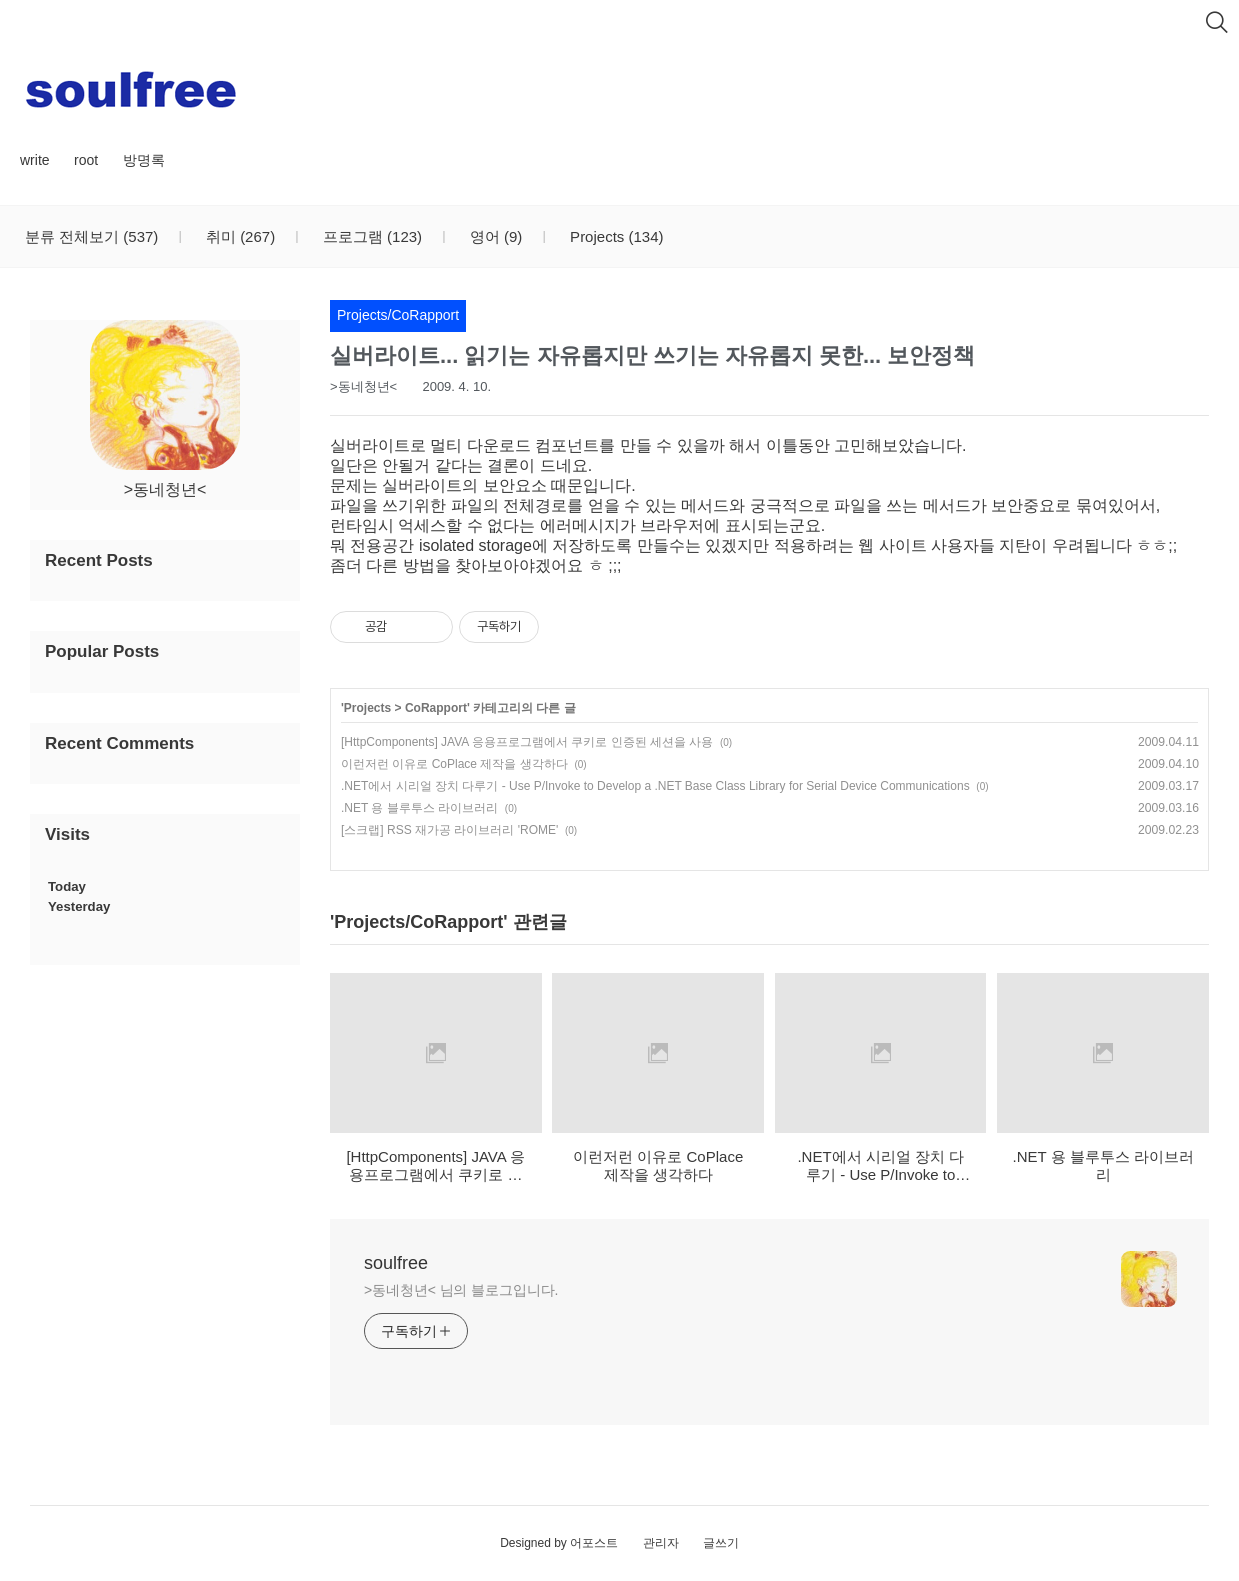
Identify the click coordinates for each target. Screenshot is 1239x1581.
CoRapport (436, 708)
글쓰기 (721, 1543)
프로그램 (370, 236)
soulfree (396, 1263)
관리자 (661, 1543)
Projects (615, 236)
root (86, 160)
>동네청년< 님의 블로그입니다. (461, 1290)
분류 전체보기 (91, 236)
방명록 (144, 160)
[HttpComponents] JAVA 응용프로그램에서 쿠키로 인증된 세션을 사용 (527, 742)
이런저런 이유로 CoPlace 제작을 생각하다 (454, 764)
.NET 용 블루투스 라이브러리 (419, 808)
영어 (494, 236)
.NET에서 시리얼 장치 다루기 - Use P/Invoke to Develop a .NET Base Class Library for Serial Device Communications (655, 786)
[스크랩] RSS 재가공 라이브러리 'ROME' (449, 830)
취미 (238, 236)
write (35, 160)
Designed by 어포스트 (559, 1543)
